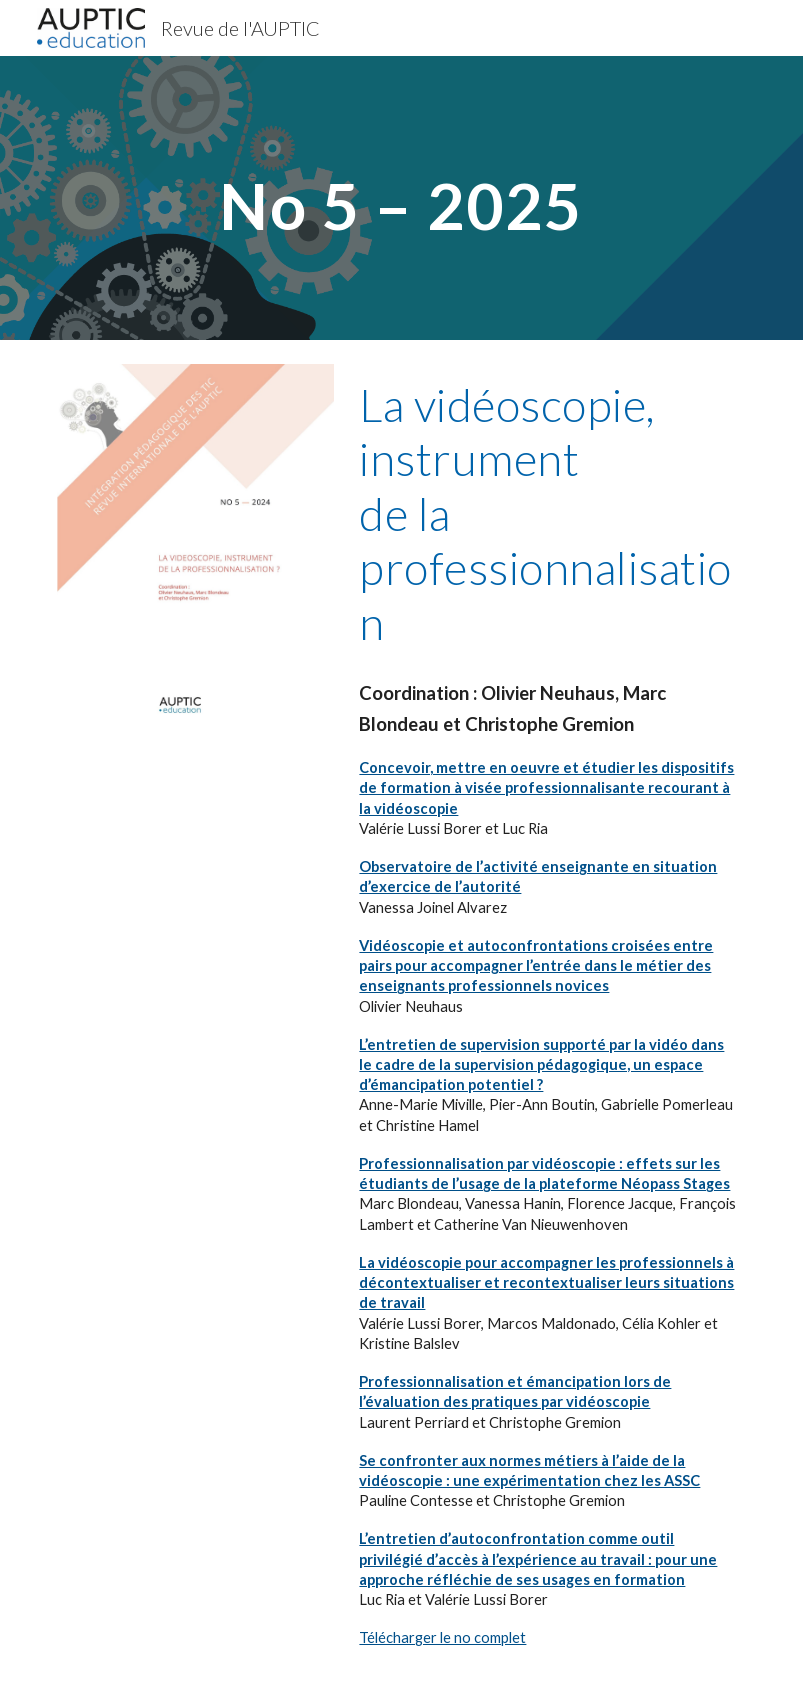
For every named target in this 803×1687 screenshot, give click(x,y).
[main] (402, 197)
